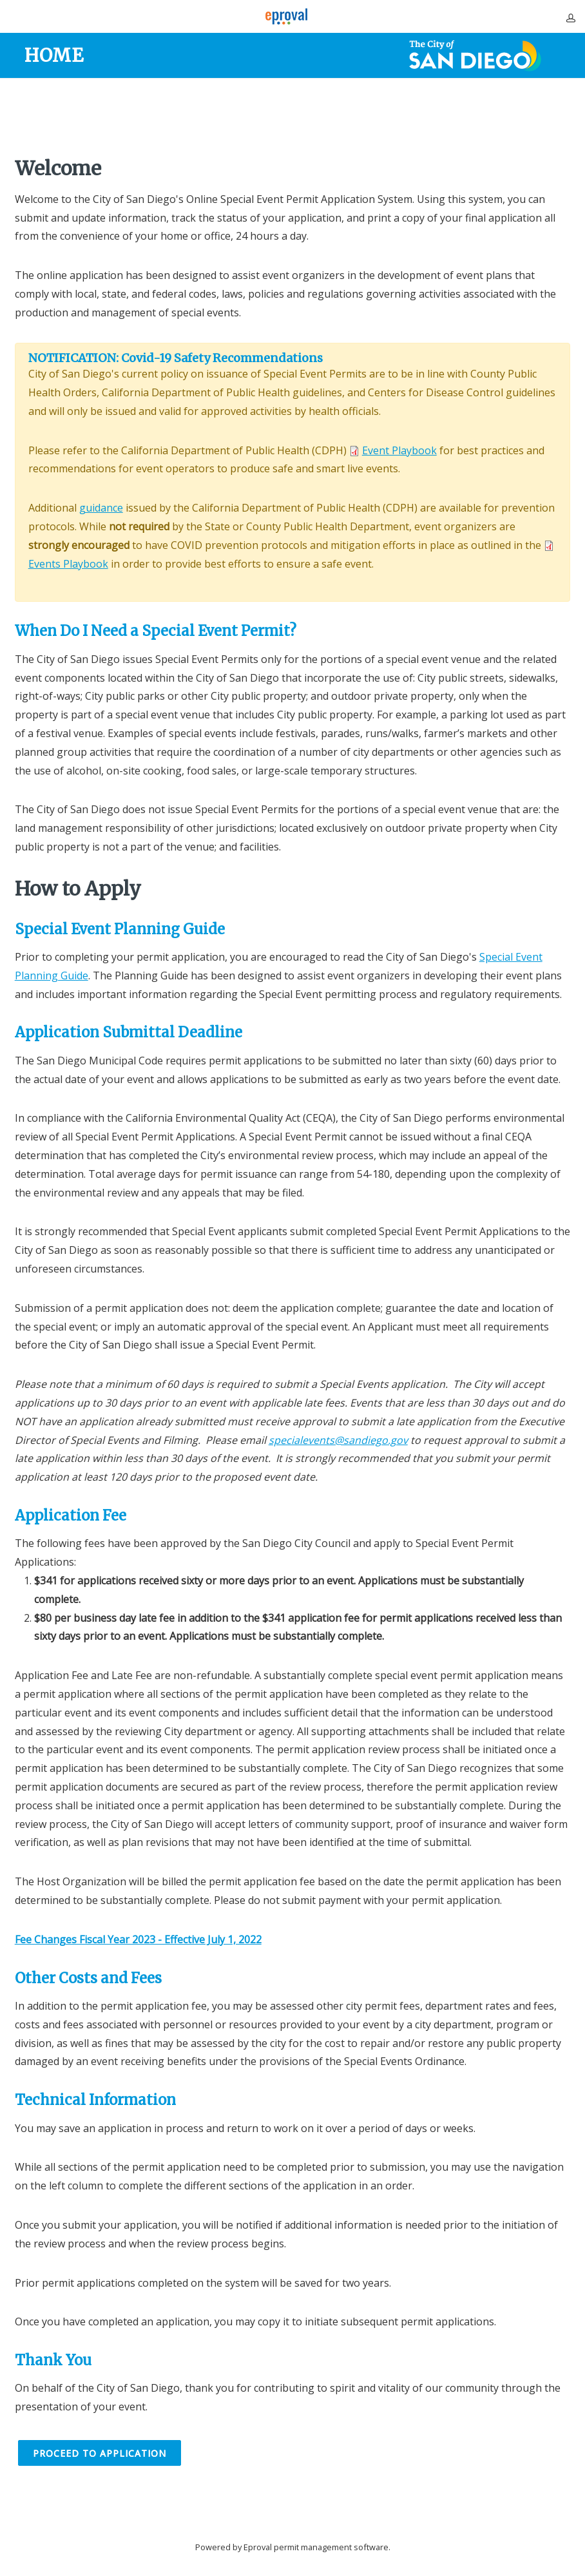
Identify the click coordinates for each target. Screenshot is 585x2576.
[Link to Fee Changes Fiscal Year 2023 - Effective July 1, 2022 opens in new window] (138, 1939)
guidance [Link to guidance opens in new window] (101, 508)
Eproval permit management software (316, 2547)
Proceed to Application (99, 2453)
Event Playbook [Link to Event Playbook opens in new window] (399, 450)
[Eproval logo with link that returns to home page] (286, 16)
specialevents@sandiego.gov (338, 1440)
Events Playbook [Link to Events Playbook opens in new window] (68, 564)
